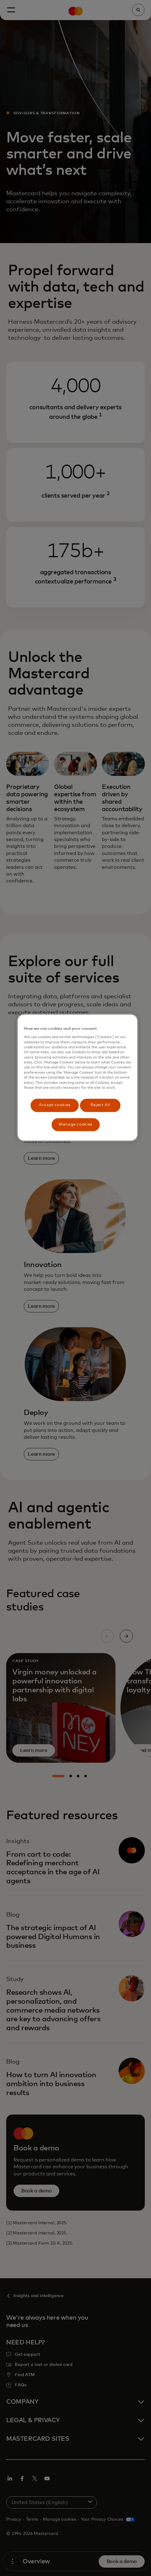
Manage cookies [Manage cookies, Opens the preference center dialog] (75, 1124)
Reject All (100, 1105)
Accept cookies (54, 1105)
